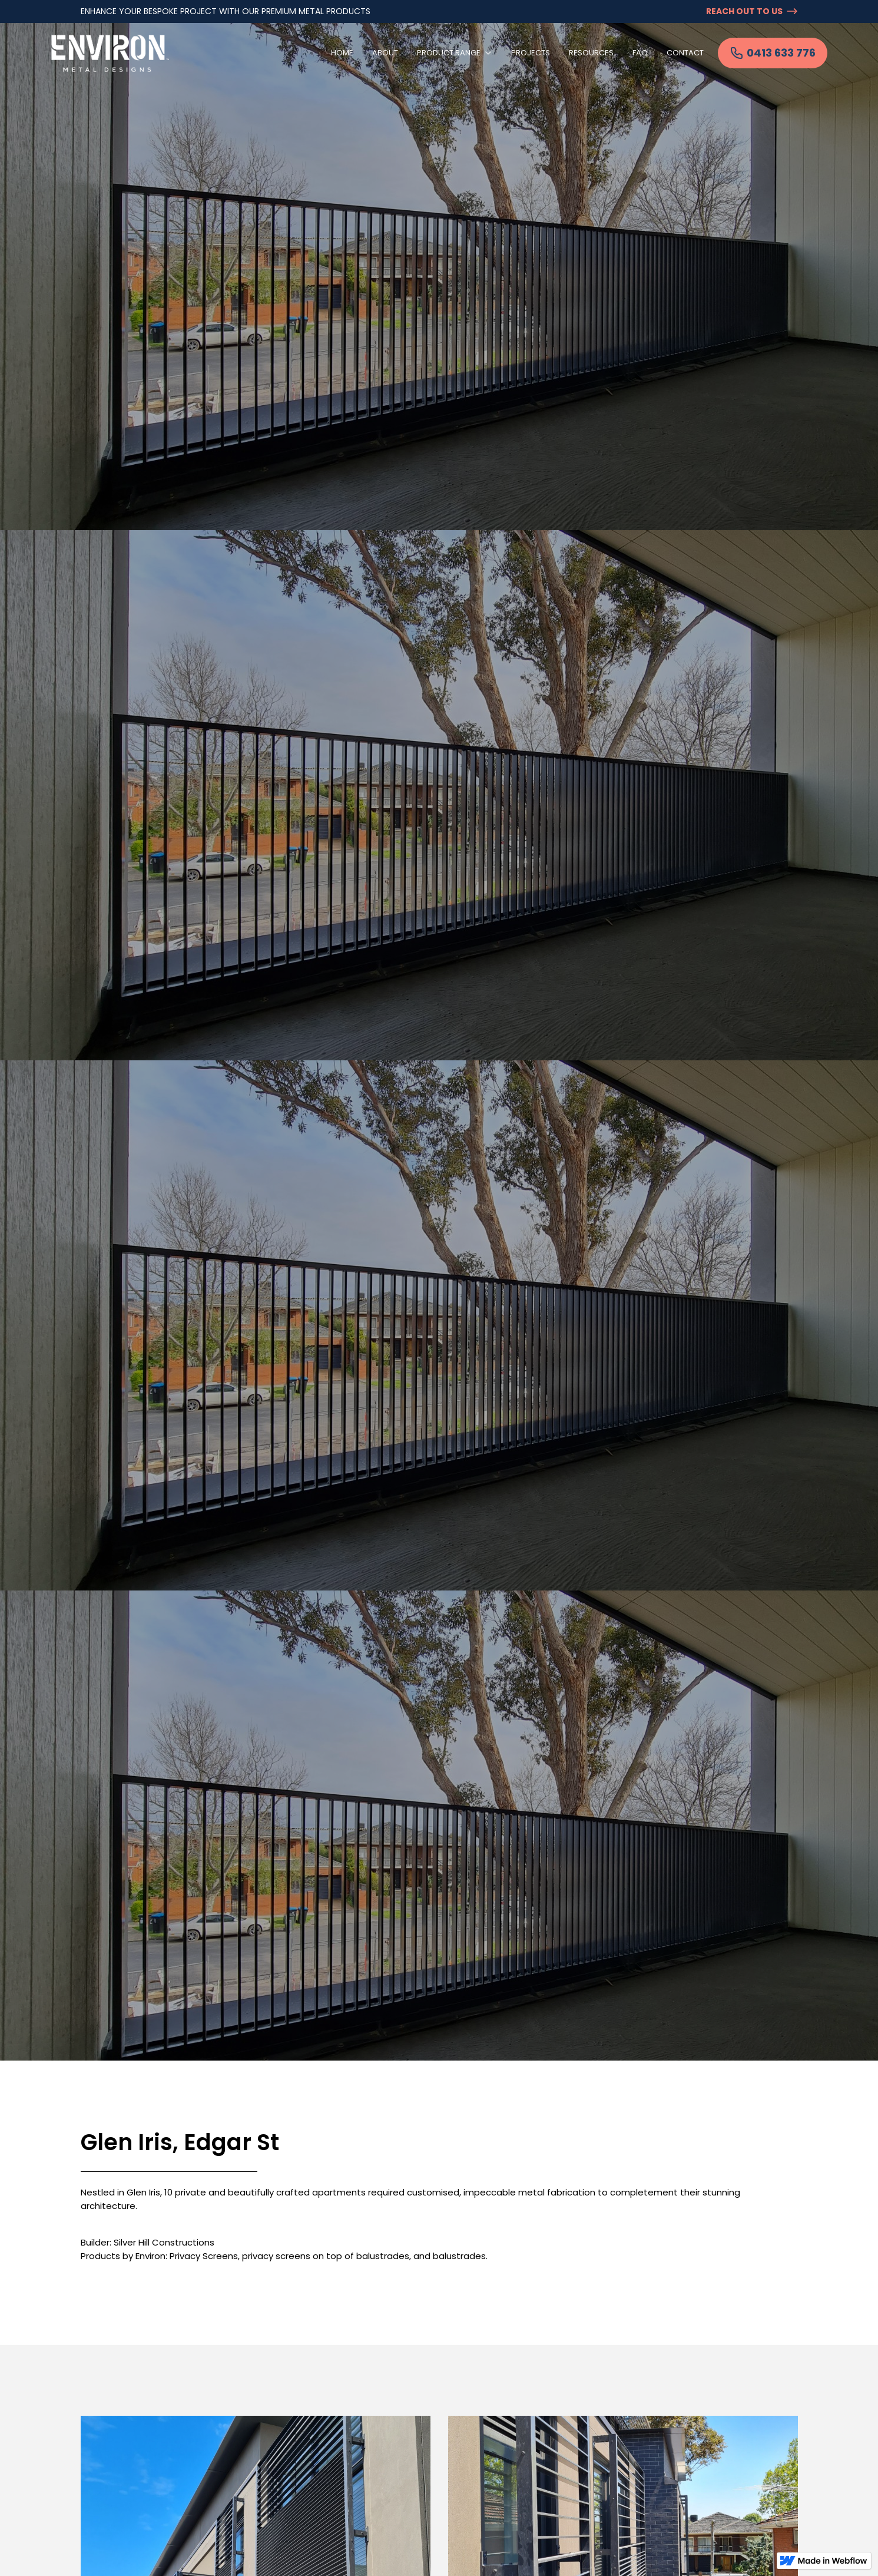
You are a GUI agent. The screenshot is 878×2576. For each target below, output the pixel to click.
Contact (685, 52)
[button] (454, 53)
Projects (530, 52)
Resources (591, 52)
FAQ (640, 52)
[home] (110, 53)
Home (342, 52)
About (385, 52)
